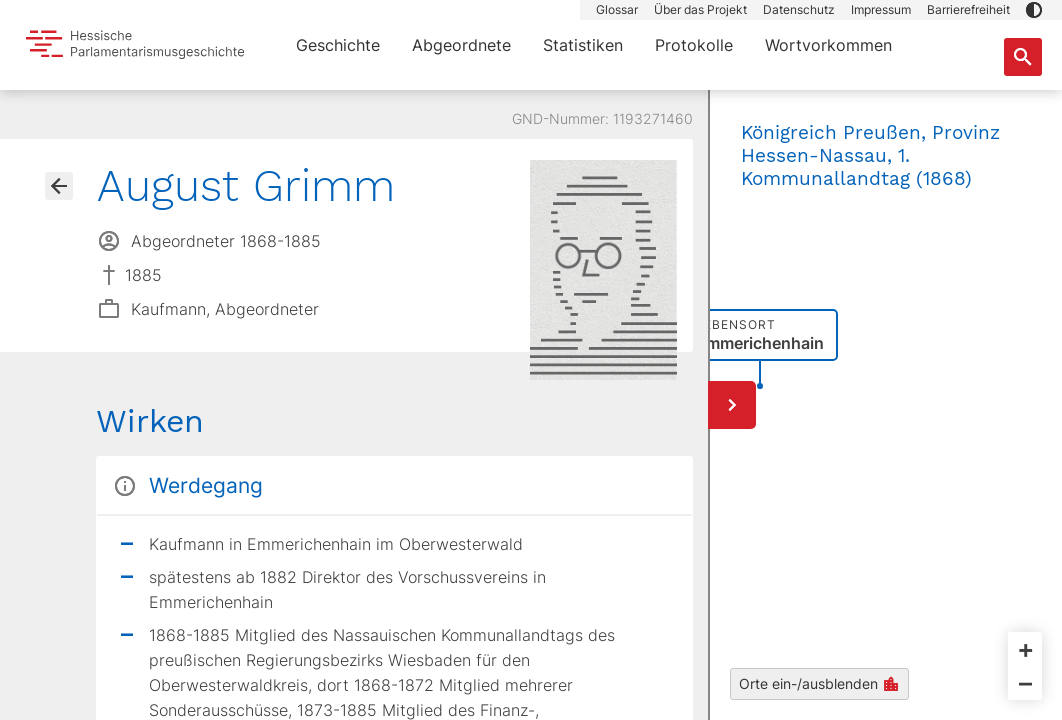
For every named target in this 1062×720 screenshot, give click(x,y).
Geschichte (338, 45)
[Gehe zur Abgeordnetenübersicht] (59, 186)
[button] (1034, 10)
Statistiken (583, 45)
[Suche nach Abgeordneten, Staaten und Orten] (1023, 57)
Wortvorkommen (828, 45)
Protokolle (694, 45)
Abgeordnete (461, 45)
